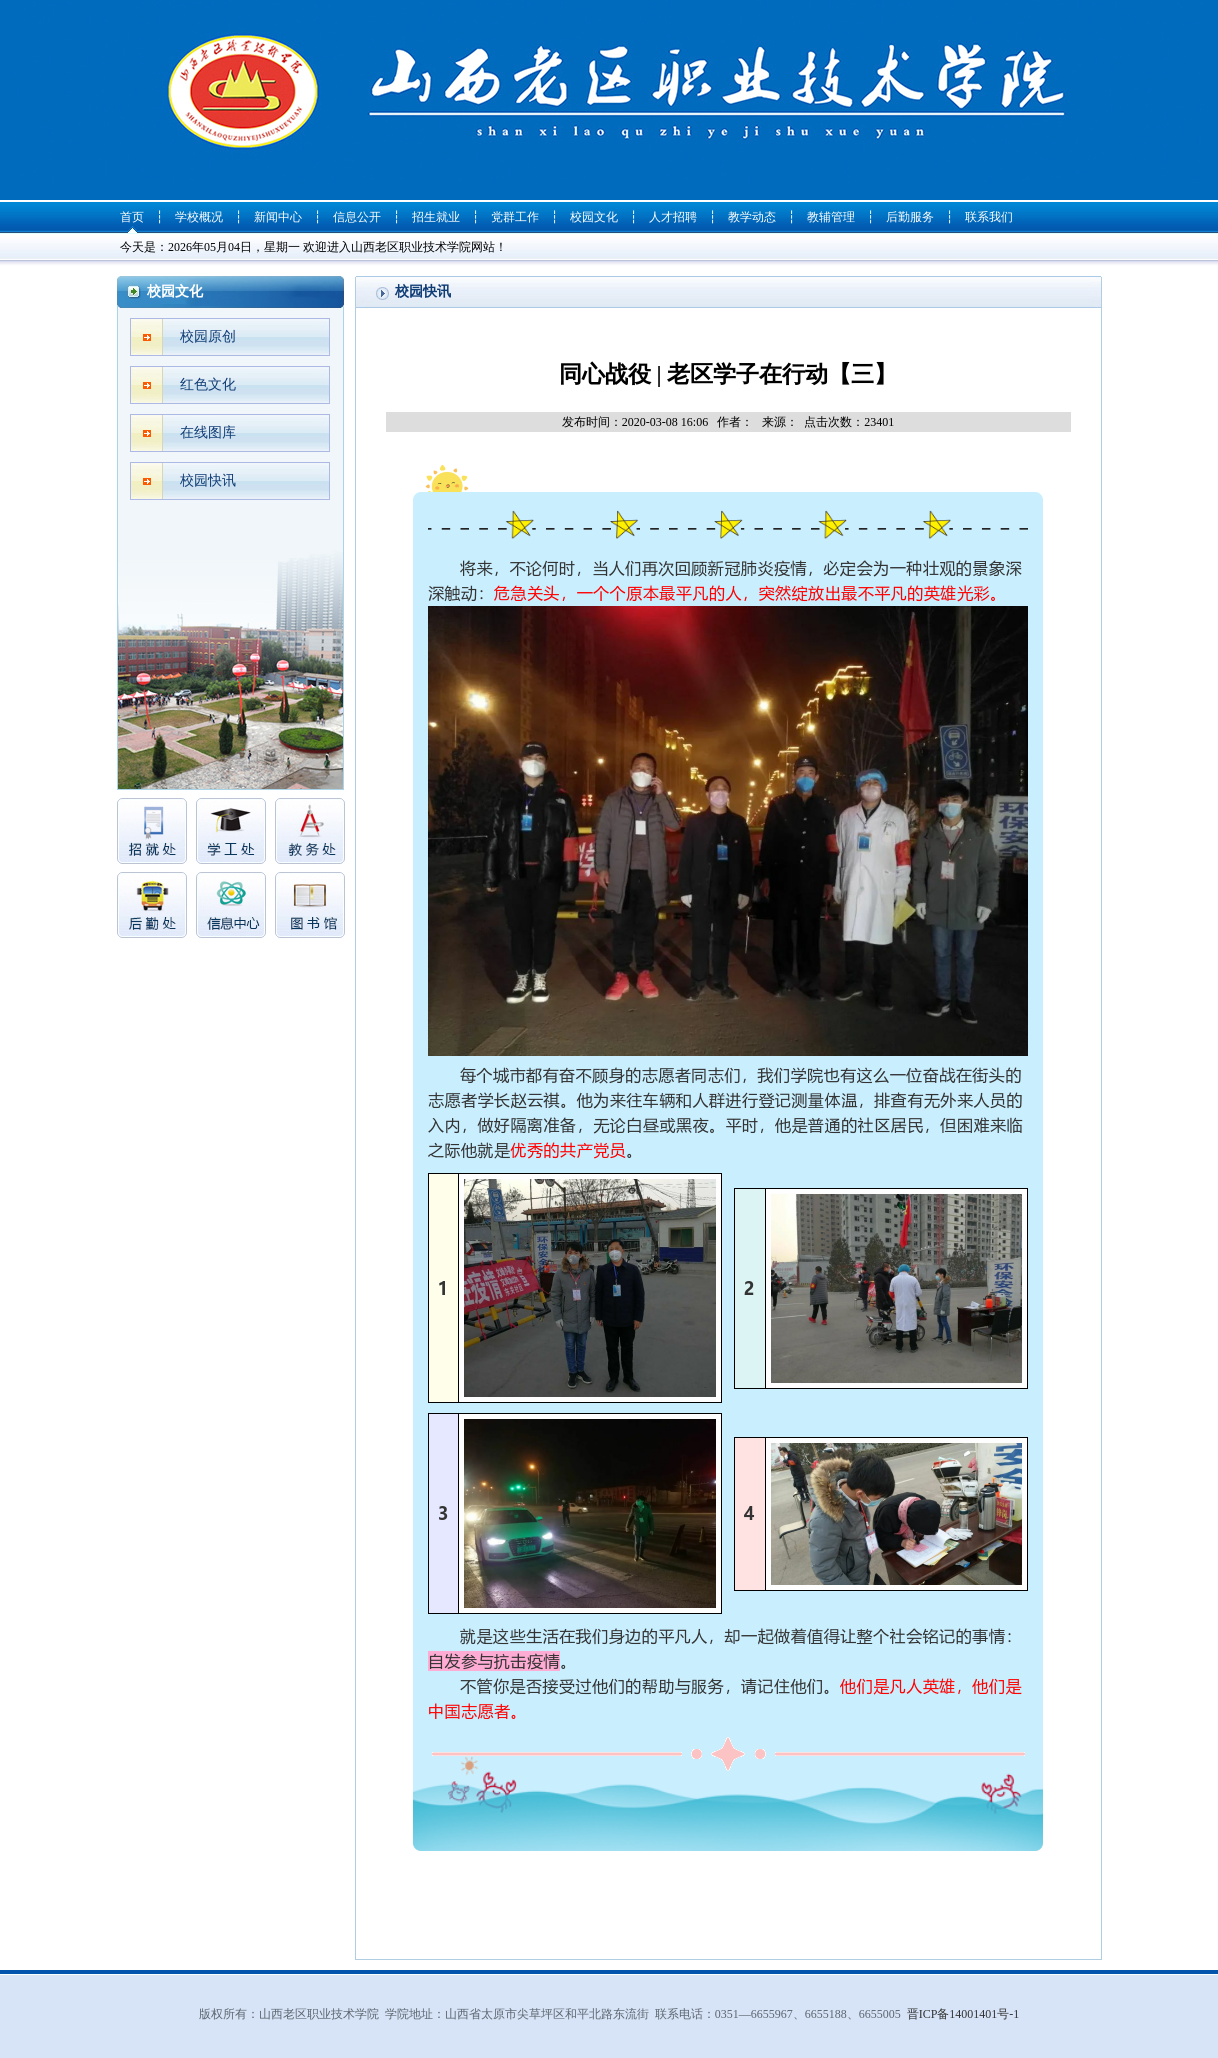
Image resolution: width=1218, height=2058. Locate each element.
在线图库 (208, 432)
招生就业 (436, 217)
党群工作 (515, 217)
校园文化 (594, 217)
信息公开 (357, 217)
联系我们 (989, 217)
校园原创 (208, 336)
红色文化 (208, 384)
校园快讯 (208, 480)
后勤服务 (910, 217)
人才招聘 (673, 217)
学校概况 (199, 217)
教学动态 (752, 217)
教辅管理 (831, 217)
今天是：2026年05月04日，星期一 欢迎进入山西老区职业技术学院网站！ (313, 247)
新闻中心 (278, 217)
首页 (132, 217)
